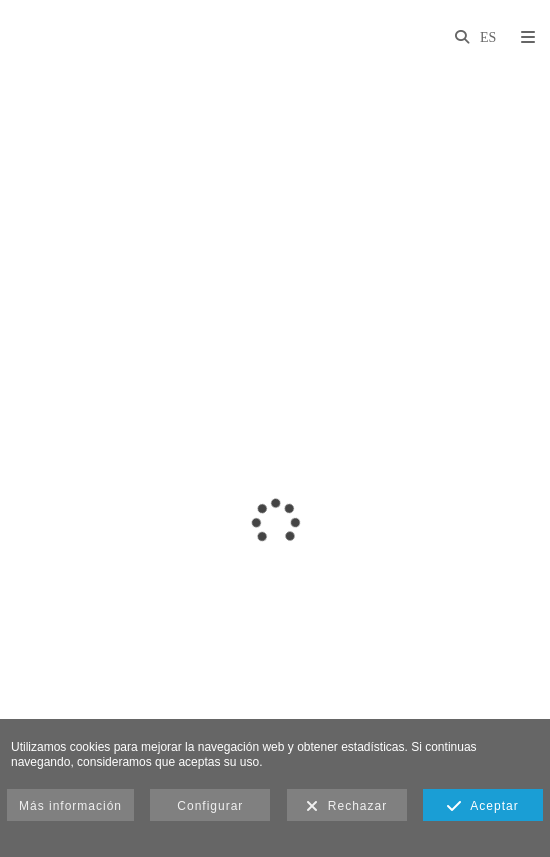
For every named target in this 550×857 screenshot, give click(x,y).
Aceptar (482, 807)
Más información (70, 806)
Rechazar (346, 807)
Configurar (210, 806)
